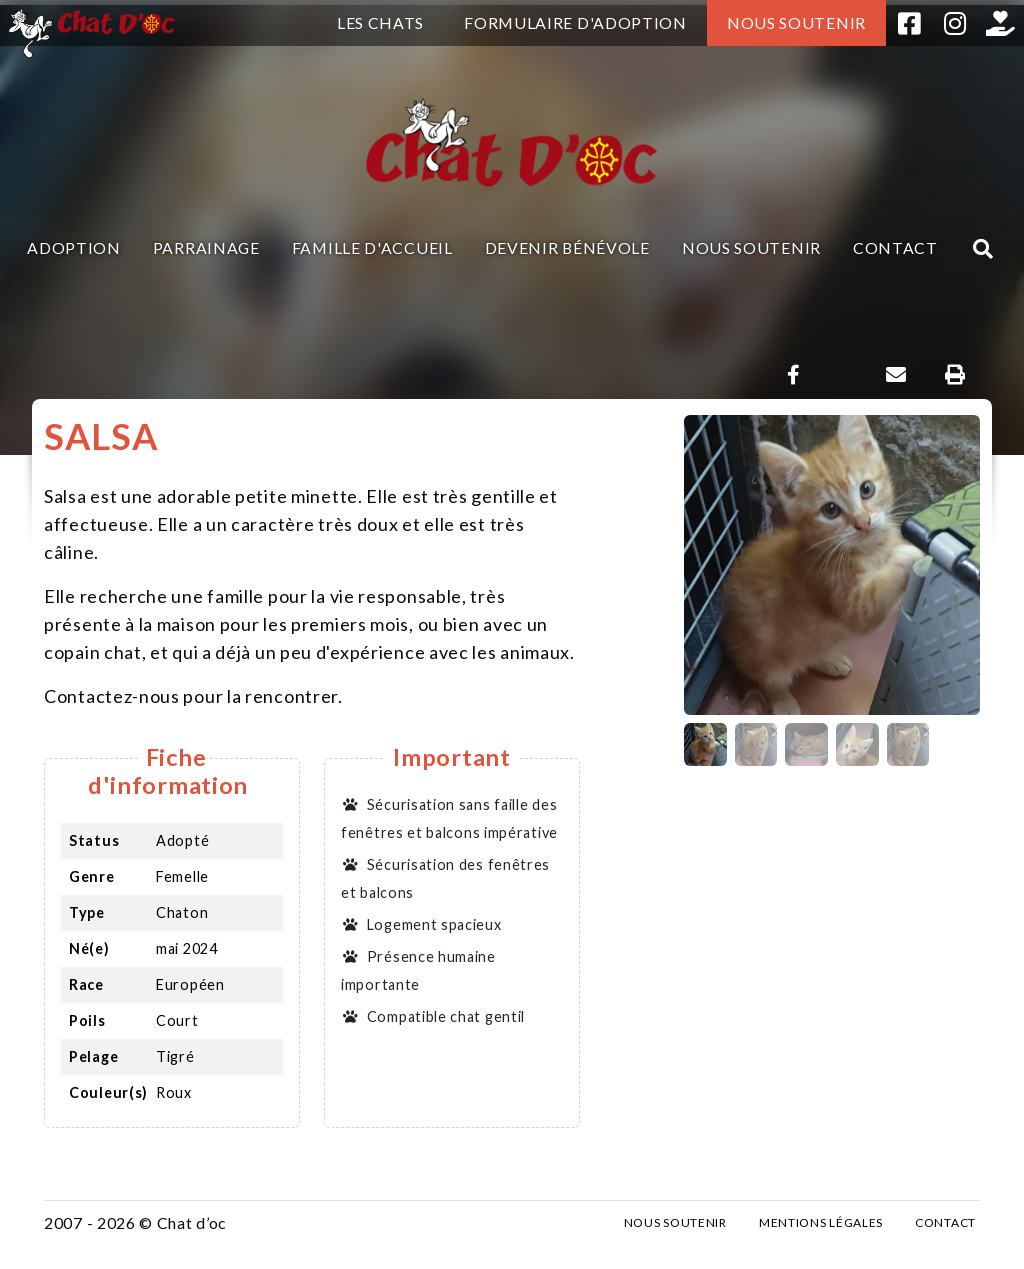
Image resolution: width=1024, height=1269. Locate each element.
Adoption (74, 247)
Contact (895, 247)
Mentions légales (821, 1222)
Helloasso (1001, 23)
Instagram (955, 23)
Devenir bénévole (567, 247)
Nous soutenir (796, 22)
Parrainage (206, 247)
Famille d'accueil (372, 247)
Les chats (380, 22)
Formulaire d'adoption (575, 22)
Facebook (909, 23)
